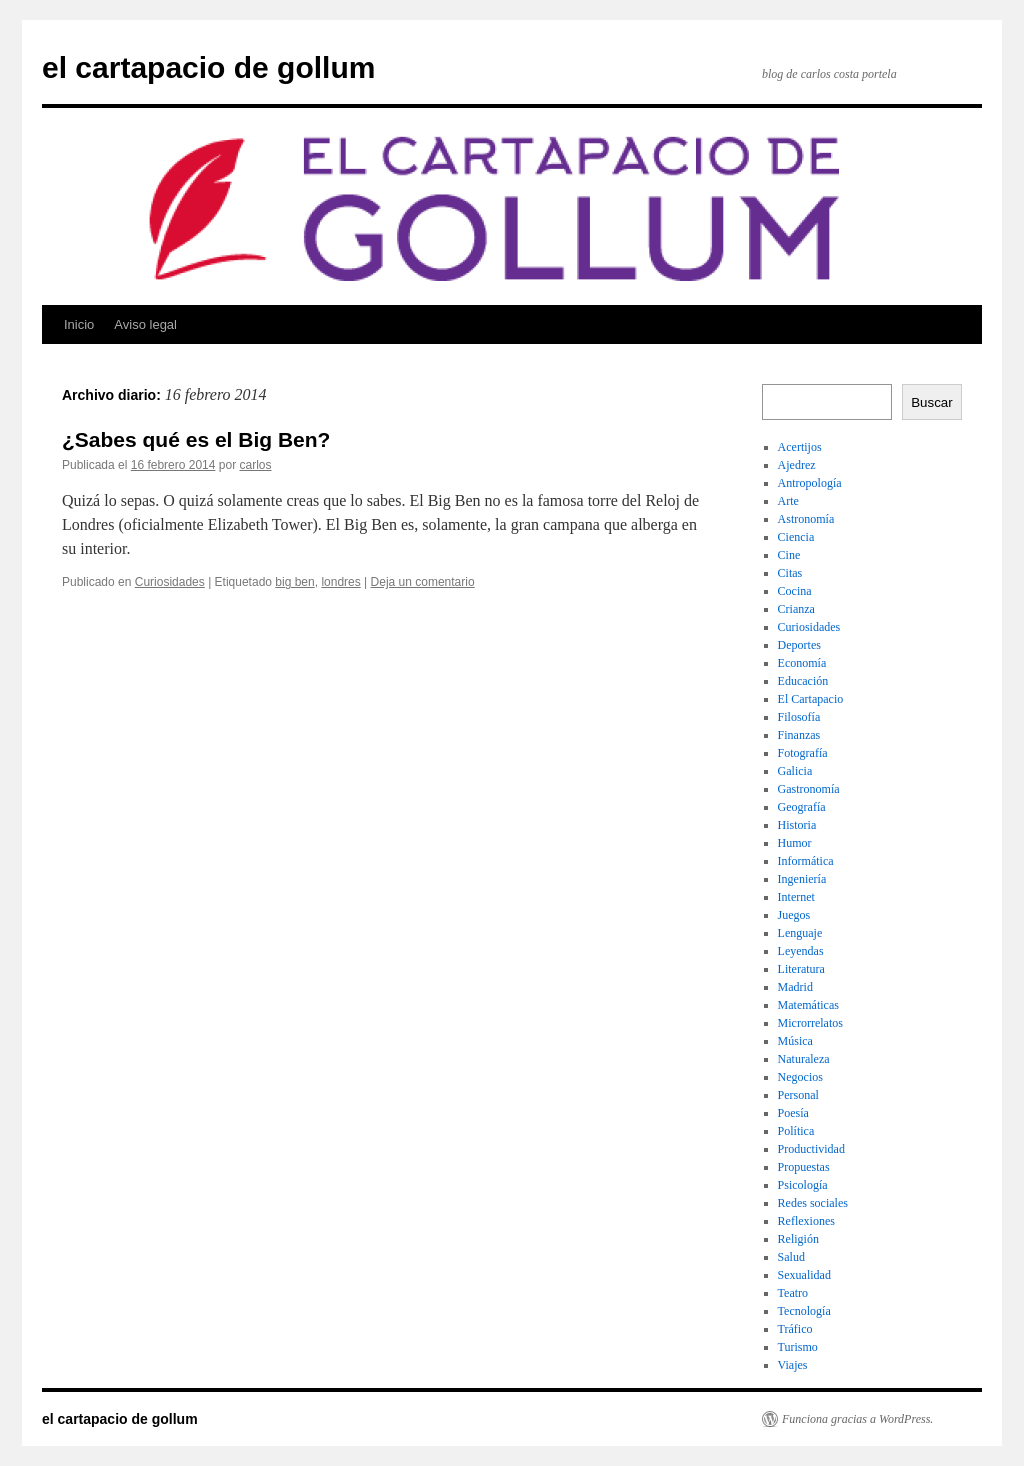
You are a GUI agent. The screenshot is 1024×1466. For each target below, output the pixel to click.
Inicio (79, 324)
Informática (806, 861)
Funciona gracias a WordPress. (857, 1419)
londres (340, 582)
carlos (256, 465)
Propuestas (804, 1167)
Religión (798, 1239)
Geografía (802, 807)
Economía (802, 663)
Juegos (794, 915)
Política (796, 1131)
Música (795, 1041)
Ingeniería (802, 879)
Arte (788, 501)
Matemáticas (808, 1005)
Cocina (795, 591)
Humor (795, 843)
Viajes (793, 1365)
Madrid (795, 987)
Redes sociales (813, 1203)
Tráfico (795, 1329)
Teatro (793, 1293)
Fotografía (803, 753)
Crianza (796, 609)
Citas (790, 573)
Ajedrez (797, 465)
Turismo (798, 1347)
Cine (789, 555)
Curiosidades (170, 582)
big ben (294, 582)
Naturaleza (804, 1059)
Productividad (811, 1149)
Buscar (931, 402)
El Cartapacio (811, 699)
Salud (791, 1257)
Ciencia (796, 537)
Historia (797, 825)
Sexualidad (804, 1275)
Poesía (793, 1113)
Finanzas (799, 735)
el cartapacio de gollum (208, 67)
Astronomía (806, 519)
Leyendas (801, 951)
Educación (803, 681)
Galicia (795, 771)
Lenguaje (800, 933)
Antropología (810, 483)
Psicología (803, 1185)
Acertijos (800, 447)
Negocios (800, 1077)
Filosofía (799, 717)
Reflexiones (806, 1221)
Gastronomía (809, 789)
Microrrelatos (810, 1023)
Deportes (799, 645)
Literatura (801, 969)
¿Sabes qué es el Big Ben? (196, 439)
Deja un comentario (423, 582)
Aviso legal (145, 324)
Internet (796, 897)
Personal (798, 1095)
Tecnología (804, 1311)
